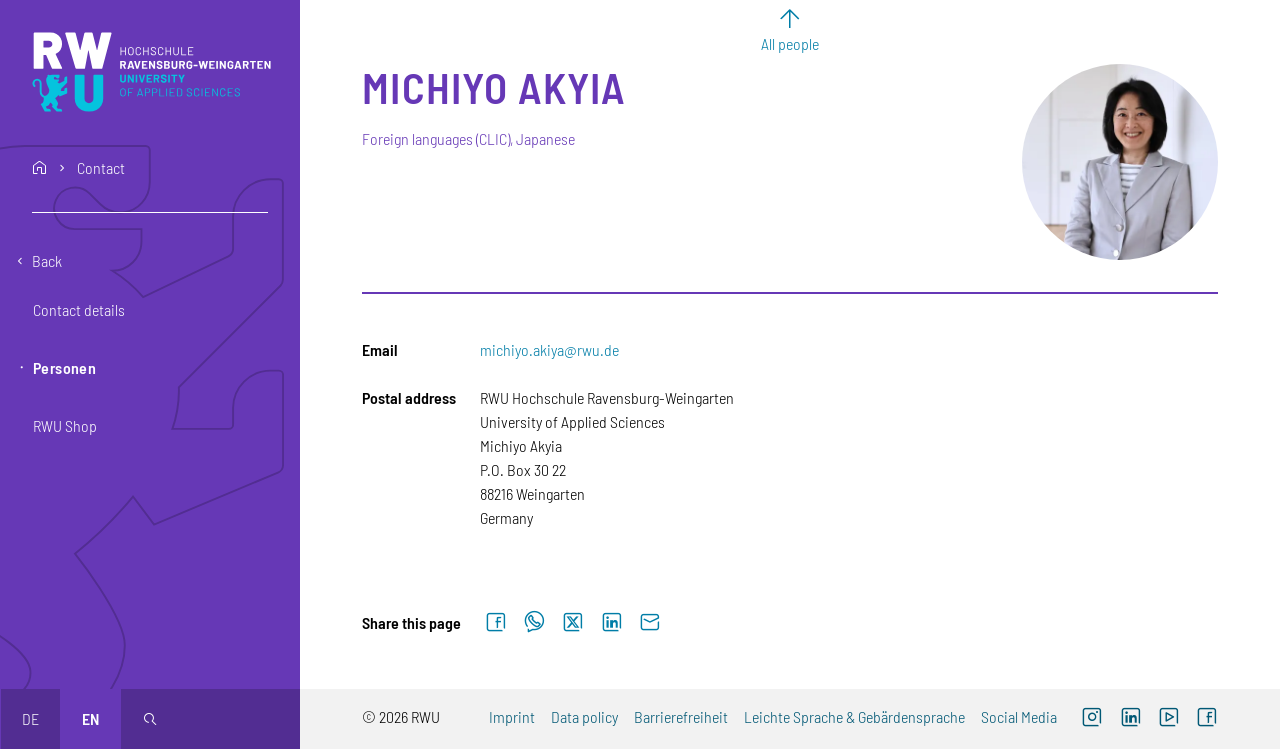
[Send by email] (650, 623)
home (40, 168)
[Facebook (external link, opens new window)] (1207, 719)
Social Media (1019, 716)
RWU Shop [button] (65, 425)
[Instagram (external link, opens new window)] (1092, 719)
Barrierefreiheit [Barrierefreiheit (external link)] (681, 716)
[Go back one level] (150, 261)
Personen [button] (64, 367)
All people (790, 43)
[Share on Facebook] (496, 623)
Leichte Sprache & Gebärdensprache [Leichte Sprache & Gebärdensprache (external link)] (854, 716)
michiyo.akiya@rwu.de (549, 349)
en (90, 718)
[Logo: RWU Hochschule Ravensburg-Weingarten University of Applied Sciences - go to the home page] (151, 72)
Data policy (584, 716)
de (30, 718)
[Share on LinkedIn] (611, 623)
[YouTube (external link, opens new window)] (1169, 719)
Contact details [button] (79, 309)
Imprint (512, 716)
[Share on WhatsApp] (534, 623)
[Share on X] (573, 623)
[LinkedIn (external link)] (1130, 719)
